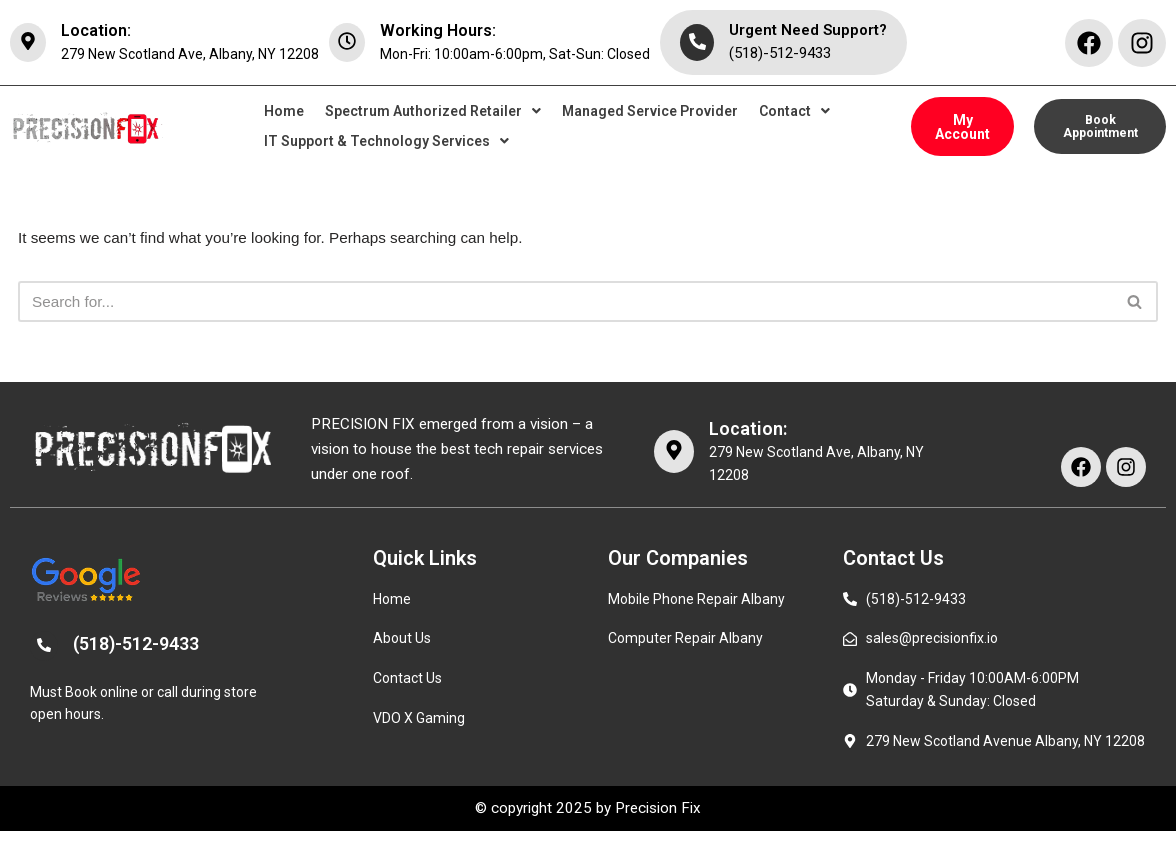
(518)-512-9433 (780, 53)
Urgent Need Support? (808, 30)
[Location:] (28, 43)
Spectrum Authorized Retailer (433, 113)
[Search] (565, 306)
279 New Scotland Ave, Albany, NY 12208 (190, 54)
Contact (794, 113)
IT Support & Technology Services (386, 143)
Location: (96, 30)
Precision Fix (662, 823)
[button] (433, 113)
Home (284, 113)
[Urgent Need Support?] (697, 43)
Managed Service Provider (650, 113)
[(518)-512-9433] (44, 657)
